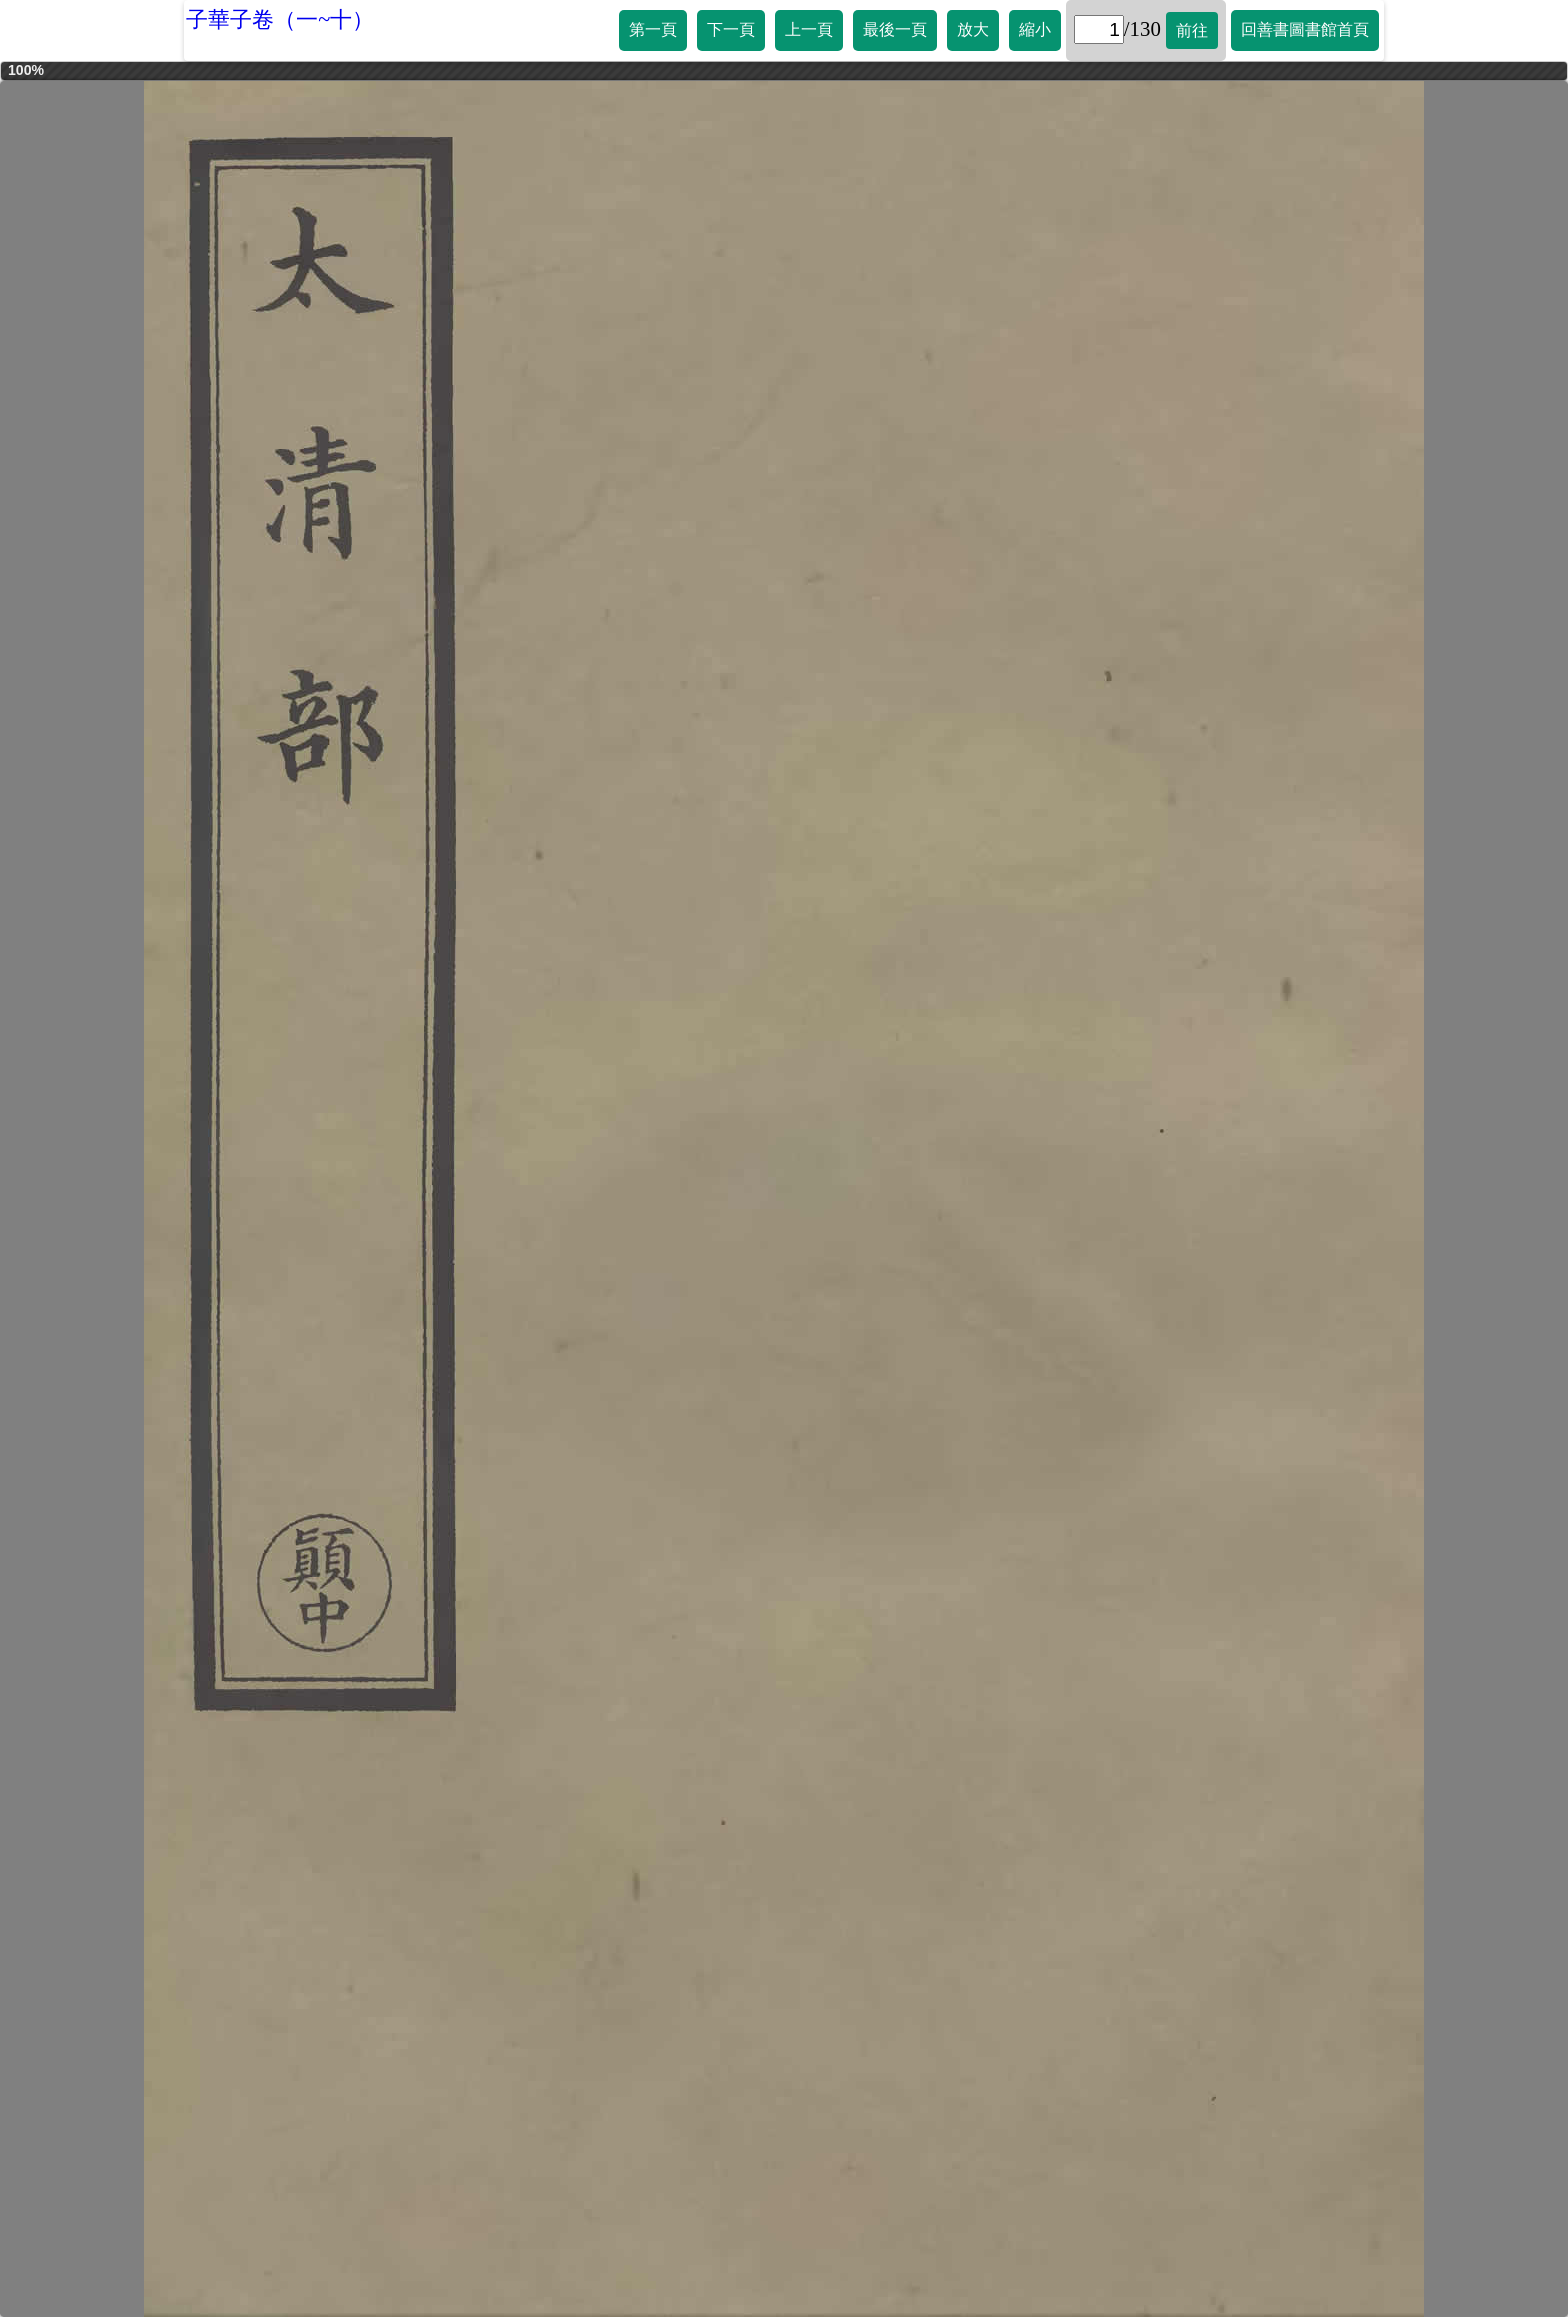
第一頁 (653, 29)
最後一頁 (895, 29)
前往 (1192, 30)
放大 (973, 29)
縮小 (1035, 29)
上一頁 (809, 29)
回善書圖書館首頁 (1305, 29)
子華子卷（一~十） (280, 19)
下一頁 (731, 29)
